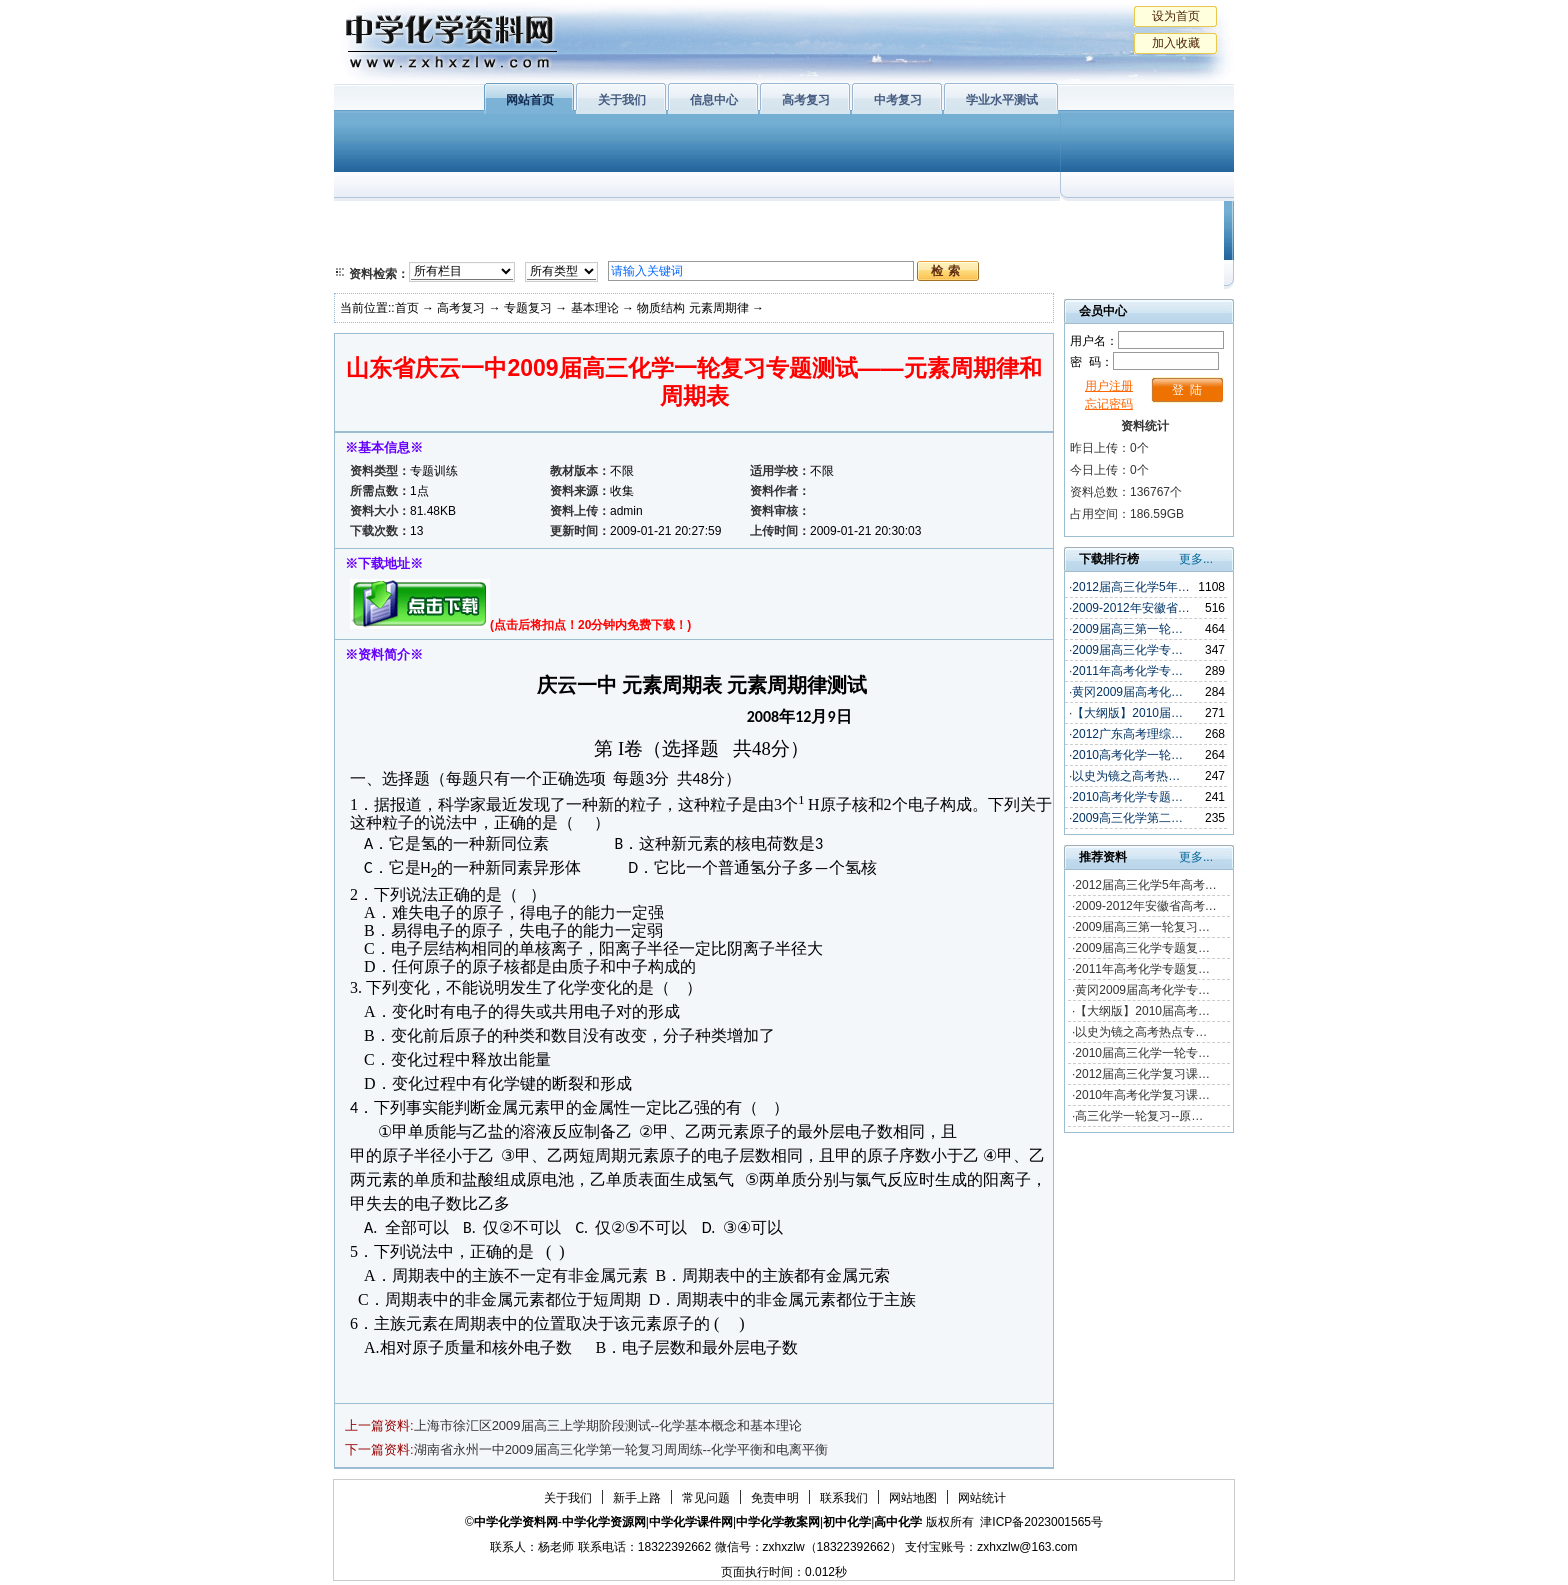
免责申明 (775, 1498)
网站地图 (913, 1498)
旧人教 (827, 245)
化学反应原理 (593, 245)
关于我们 (622, 100)
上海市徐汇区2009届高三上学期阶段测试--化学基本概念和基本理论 (608, 1425)
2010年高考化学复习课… (1142, 1095)
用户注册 (1109, 386)
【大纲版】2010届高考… (1142, 1011)
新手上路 (637, 1498)
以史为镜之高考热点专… (1141, 1032)
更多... (1196, 559)
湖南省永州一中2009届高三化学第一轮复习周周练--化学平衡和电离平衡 (621, 1449)
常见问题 (706, 1498)
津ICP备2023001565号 (1041, 1522)
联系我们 (844, 1498)
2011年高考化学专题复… (1142, 969)
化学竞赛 (1142, 245)
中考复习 (898, 100)
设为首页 (1176, 16)
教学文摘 (1142, 220)
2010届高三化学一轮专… (1142, 1053)
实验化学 (722, 245)
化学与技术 (470, 245)
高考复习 (806, 100)
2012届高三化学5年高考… (1145, 885)
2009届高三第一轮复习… (1142, 927)
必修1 (374, 220)
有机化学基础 (722, 220)
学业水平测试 (1002, 100)
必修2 (374, 245)
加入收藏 (1176, 43)
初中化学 (1043, 220)
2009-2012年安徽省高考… (1145, 906)
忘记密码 (1109, 404)
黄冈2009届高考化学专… (1142, 990)
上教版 (827, 220)
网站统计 (982, 1498)
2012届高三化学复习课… (1142, 1074)
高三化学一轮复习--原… (1139, 1116)
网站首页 (530, 100)
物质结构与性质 (593, 220)
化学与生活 (470, 220)
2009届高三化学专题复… (1142, 948)
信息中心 (714, 100)
